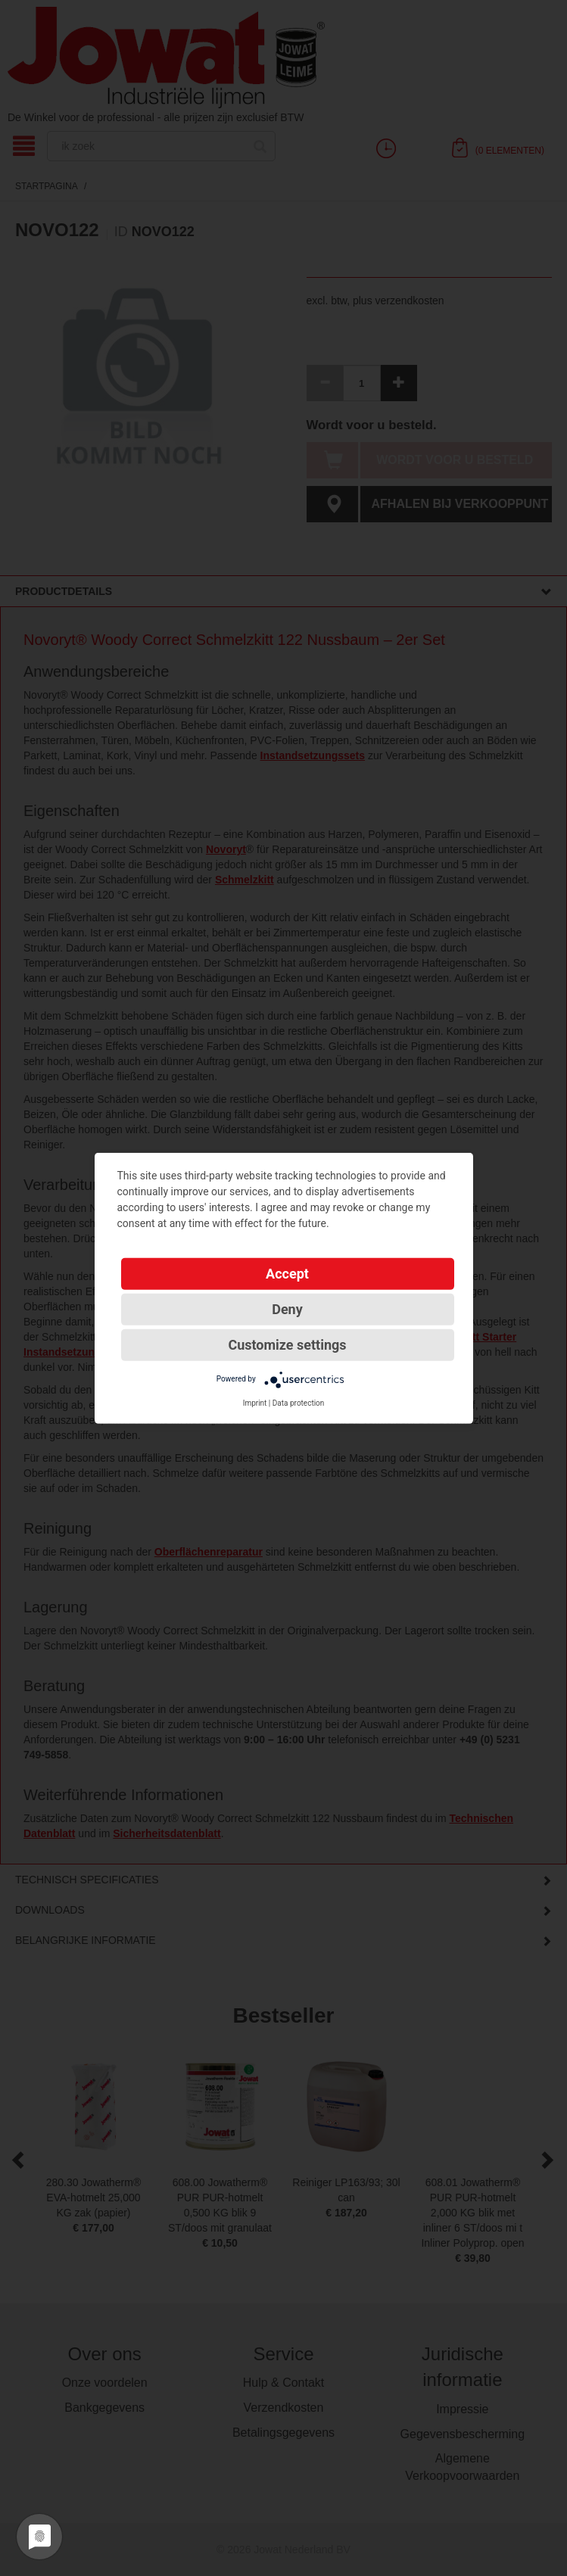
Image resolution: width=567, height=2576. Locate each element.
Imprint (255, 1402)
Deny (287, 1308)
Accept (287, 1273)
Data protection (299, 1402)
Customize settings (287, 1344)
